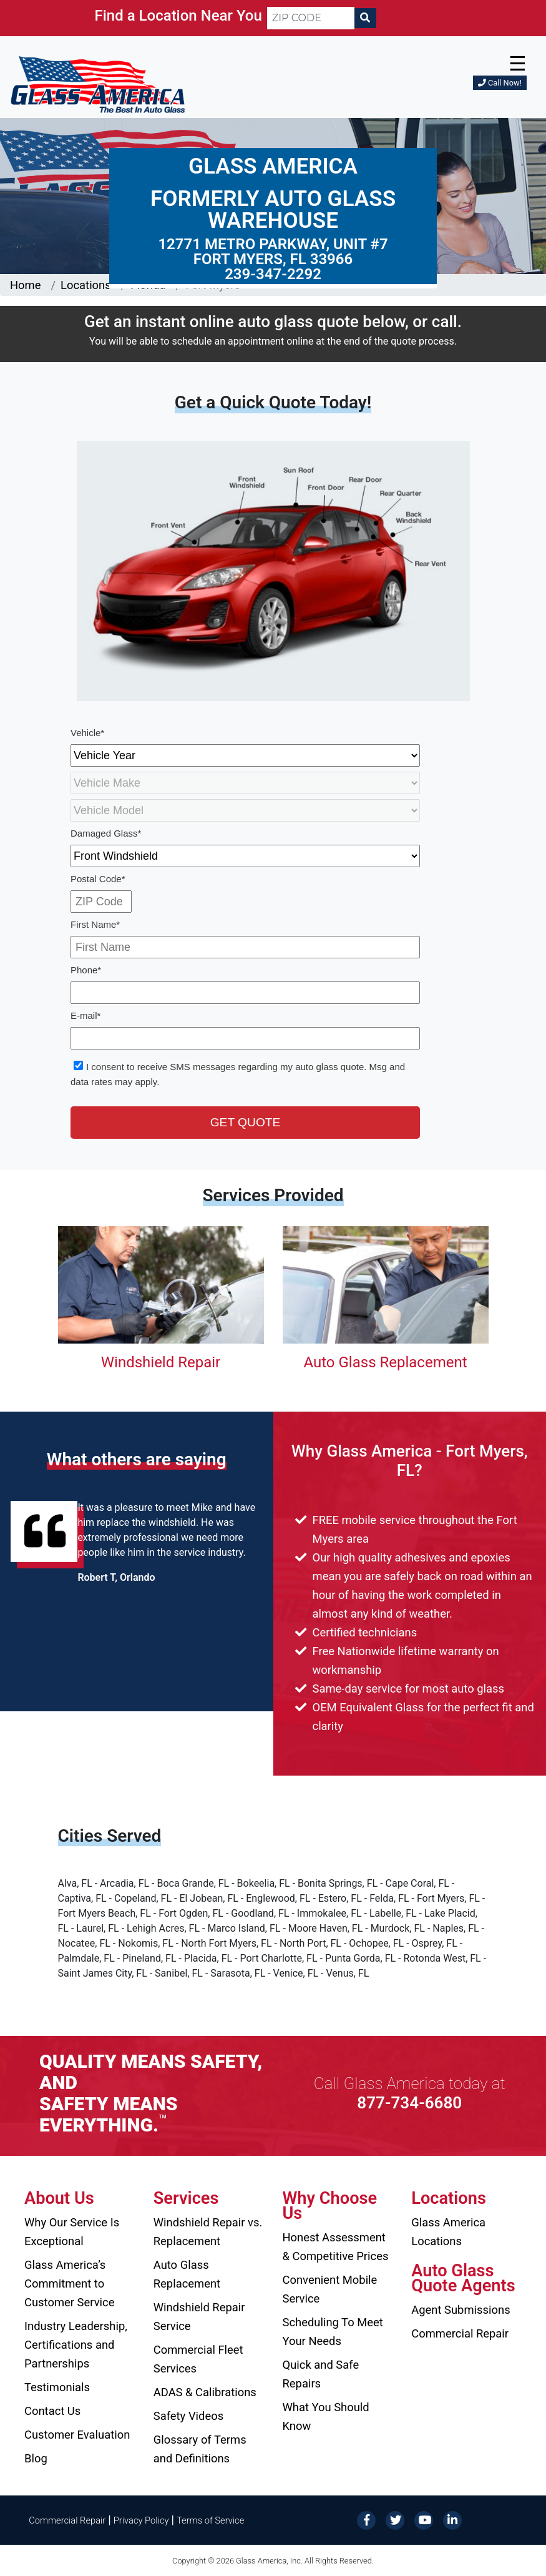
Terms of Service (210, 2520)
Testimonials (57, 2387)
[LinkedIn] (452, 2519)
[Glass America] (97, 84)
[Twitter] (395, 2519)
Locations (86, 285)
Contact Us (52, 2410)
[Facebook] (366, 2519)
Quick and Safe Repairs (321, 2374)
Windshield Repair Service (199, 2317)
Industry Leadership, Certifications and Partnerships (75, 2344)
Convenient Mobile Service (330, 2289)
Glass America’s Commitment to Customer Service (69, 2283)
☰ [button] (518, 64)
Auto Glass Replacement (385, 1362)
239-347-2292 (273, 274)
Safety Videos (188, 2415)
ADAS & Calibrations (205, 2392)
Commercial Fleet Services (198, 2359)
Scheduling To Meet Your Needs (333, 2331)
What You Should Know (326, 2416)
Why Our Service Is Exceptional (71, 2232)
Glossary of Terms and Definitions (200, 2449)
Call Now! (500, 82)
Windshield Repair (160, 1362)
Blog (35, 2458)
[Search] (365, 18)
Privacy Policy (141, 2520)
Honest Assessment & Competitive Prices (336, 2247)
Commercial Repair (460, 2333)
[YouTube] (423, 2519)
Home (25, 285)
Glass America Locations (448, 2232)
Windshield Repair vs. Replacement (208, 2232)
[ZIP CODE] (310, 18)
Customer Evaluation (77, 2434)
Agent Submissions (460, 2309)
